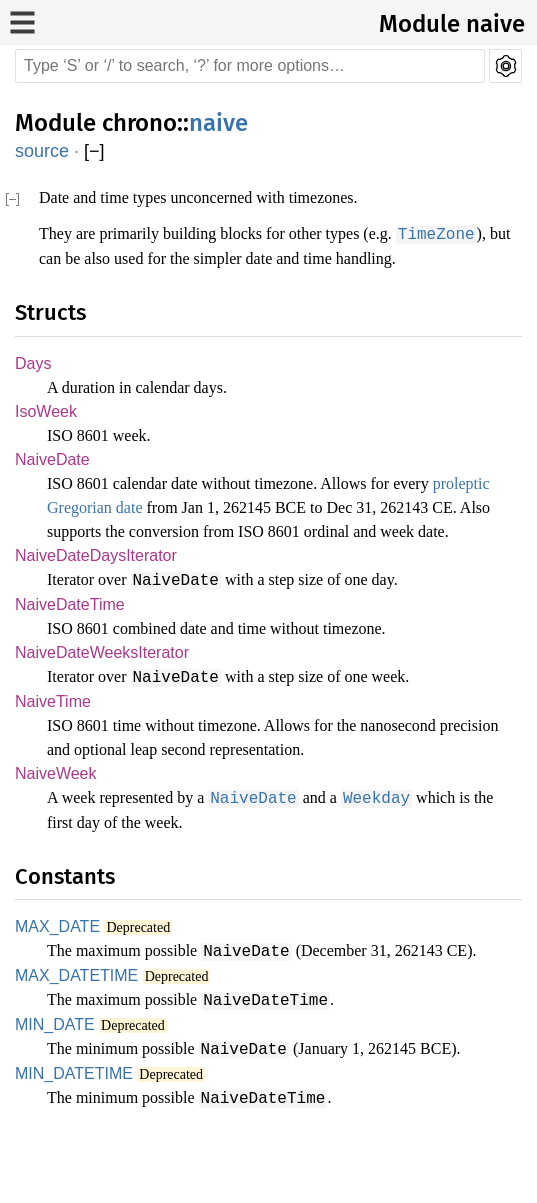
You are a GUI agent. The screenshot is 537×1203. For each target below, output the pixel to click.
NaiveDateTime (71, 655)
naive (218, 123)
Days (32, 387)
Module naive (452, 24)
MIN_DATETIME (68, 1126)
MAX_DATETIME (69, 1028)
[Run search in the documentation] (250, 66)
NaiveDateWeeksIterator (104, 704)
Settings (505, 66)
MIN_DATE (51, 1077)
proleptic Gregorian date (137, 534)
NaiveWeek (55, 826)
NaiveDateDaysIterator (98, 606)
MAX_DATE (52, 979)
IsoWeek (45, 436)
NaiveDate (53, 485)
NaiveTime (54, 753)
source (42, 151)
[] (94, 151)
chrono (139, 123)
